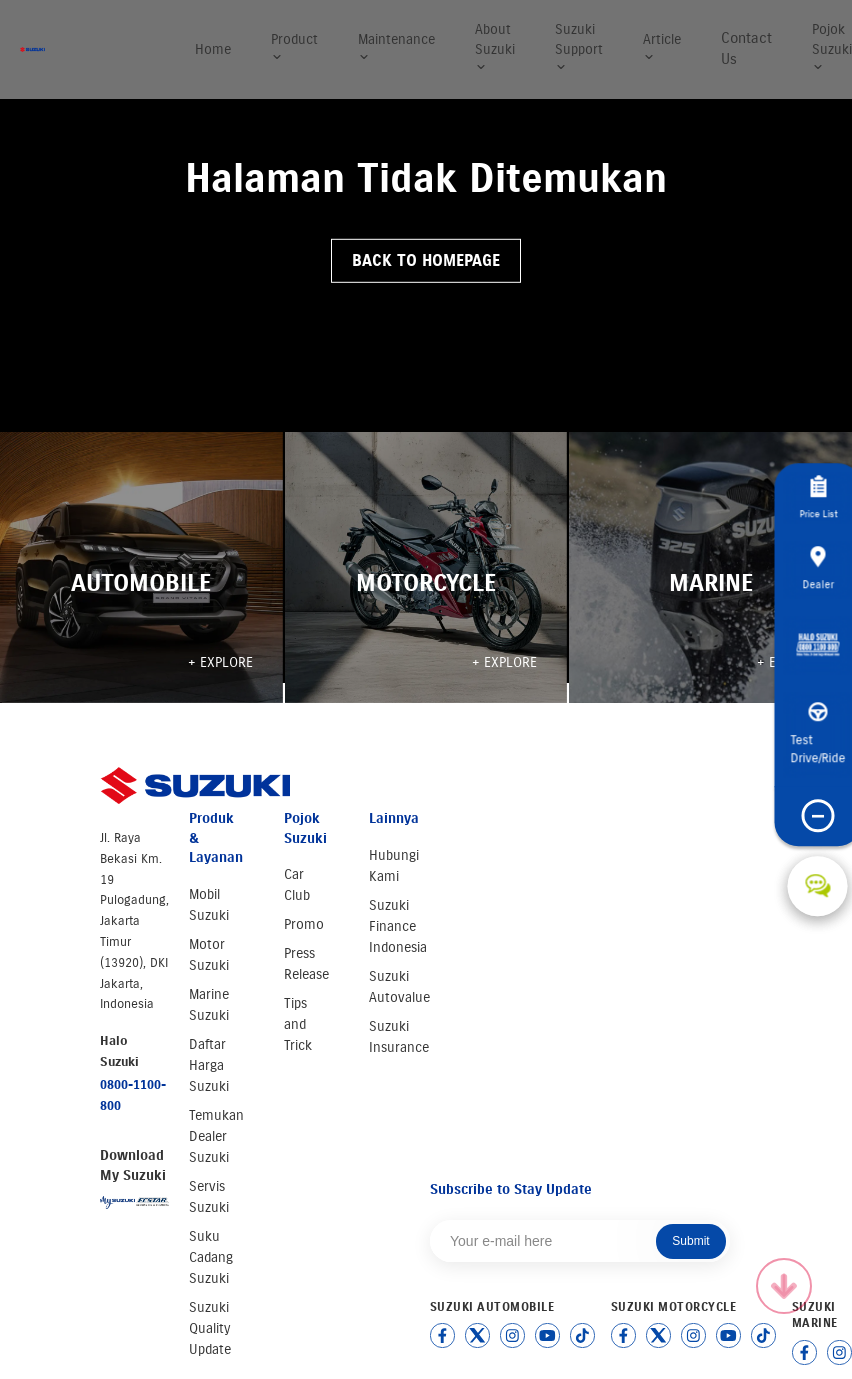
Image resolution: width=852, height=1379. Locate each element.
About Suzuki (495, 47)
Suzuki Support (579, 47)
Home (213, 49)
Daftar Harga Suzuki (209, 1065)
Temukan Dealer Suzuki (216, 1136)
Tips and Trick (298, 1024)
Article (662, 47)
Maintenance (396, 47)
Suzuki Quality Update (210, 1328)
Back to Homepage (426, 260)
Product (294, 47)
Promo (304, 924)
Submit (690, 1241)
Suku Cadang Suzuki (211, 1257)
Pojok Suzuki (832, 47)
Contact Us (746, 48)
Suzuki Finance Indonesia (398, 926)
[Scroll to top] (784, 1286)
